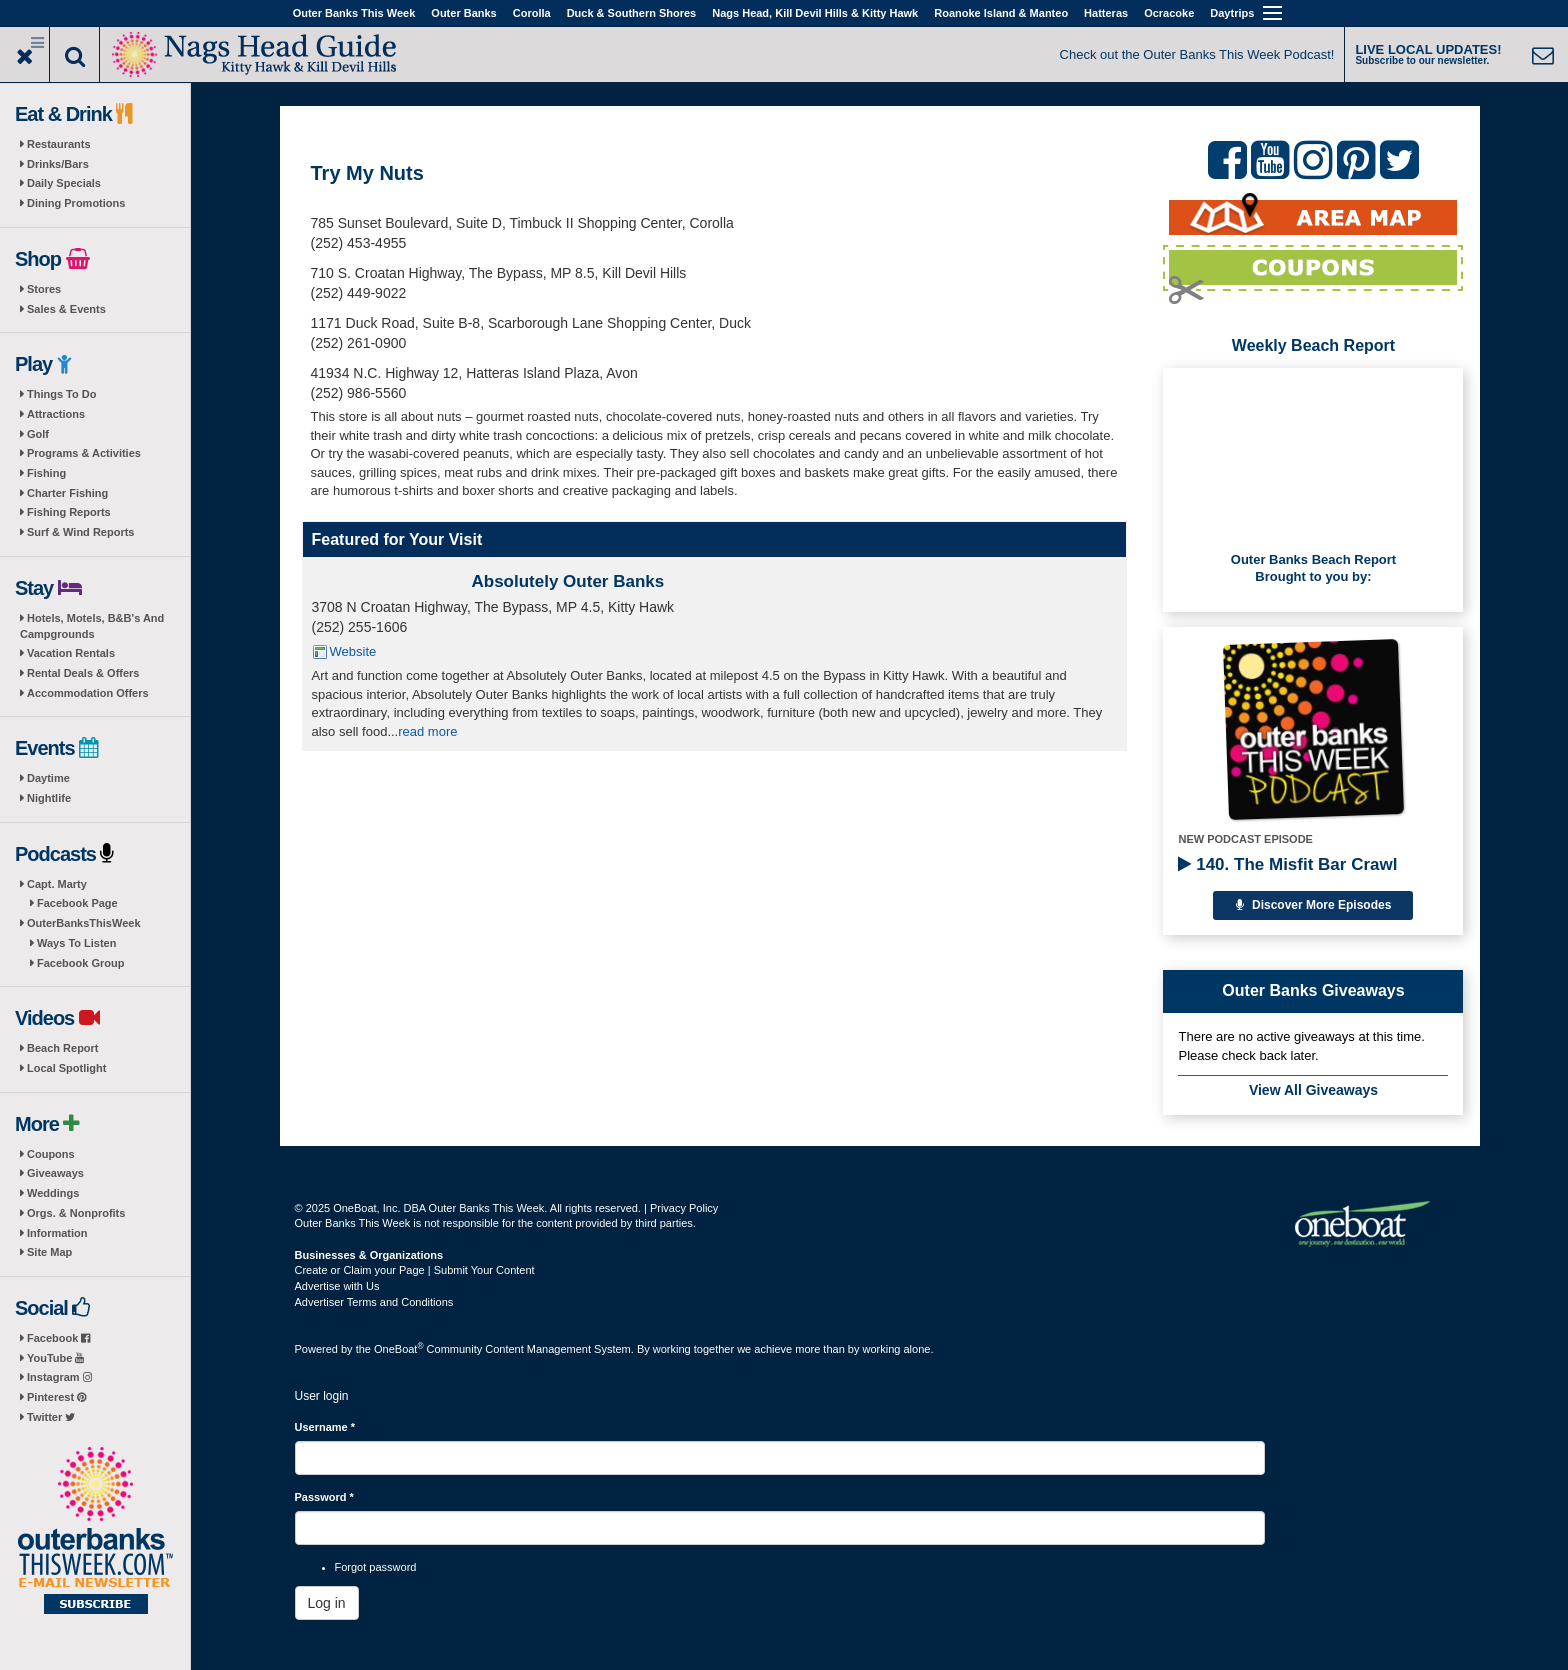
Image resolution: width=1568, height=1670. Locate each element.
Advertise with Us (337, 1286)
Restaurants (59, 144)
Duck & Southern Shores (632, 13)
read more (427, 731)
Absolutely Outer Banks (568, 581)
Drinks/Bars (58, 164)
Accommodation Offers (88, 693)
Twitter (51, 1417)
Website (353, 651)
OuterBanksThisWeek (84, 923)
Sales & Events (66, 309)
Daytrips (1232, 13)
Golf (38, 434)
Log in (327, 1603)
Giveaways (55, 1173)
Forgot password (376, 1567)
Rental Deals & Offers (83, 673)
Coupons (51, 1154)
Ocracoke (1169, 13)
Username (325, 1427)
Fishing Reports (69, 512)
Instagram (59, 1377)
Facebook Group (80, 963)
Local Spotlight (66, 1068)
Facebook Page (77, 903)
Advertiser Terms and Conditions (374, 1302)
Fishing (46, 473)
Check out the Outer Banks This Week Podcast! (1197, 54)
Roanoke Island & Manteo (1001, 13)
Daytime (48, 778)
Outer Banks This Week (354, 13)
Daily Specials (64, 183)
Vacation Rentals (71, 653)
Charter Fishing (67, 493)
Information (57, 1233)
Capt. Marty (57, 884)
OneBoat (399, 1349)
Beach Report (63, 1048)
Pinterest (56, 1397)
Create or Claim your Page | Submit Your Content (415, 1270)
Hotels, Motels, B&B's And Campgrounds (92, 626)
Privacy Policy (684, 1208)
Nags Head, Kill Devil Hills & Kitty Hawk (815, 13)
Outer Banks (463, 13)
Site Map (49, 1252)
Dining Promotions (76, 203)
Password (324, 1497)
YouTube (55, 1358)
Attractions (56, 414)
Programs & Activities (84, 453)
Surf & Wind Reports (80, 532)
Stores (44, 289)
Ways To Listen (76, 943)
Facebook (58, 1338)
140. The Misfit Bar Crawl (1287, 864)
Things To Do (61, 394)
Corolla (532, 13)
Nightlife (49, 798)
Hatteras (1106, 13)
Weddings (53, 1193)
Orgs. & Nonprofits (76, 1213)
